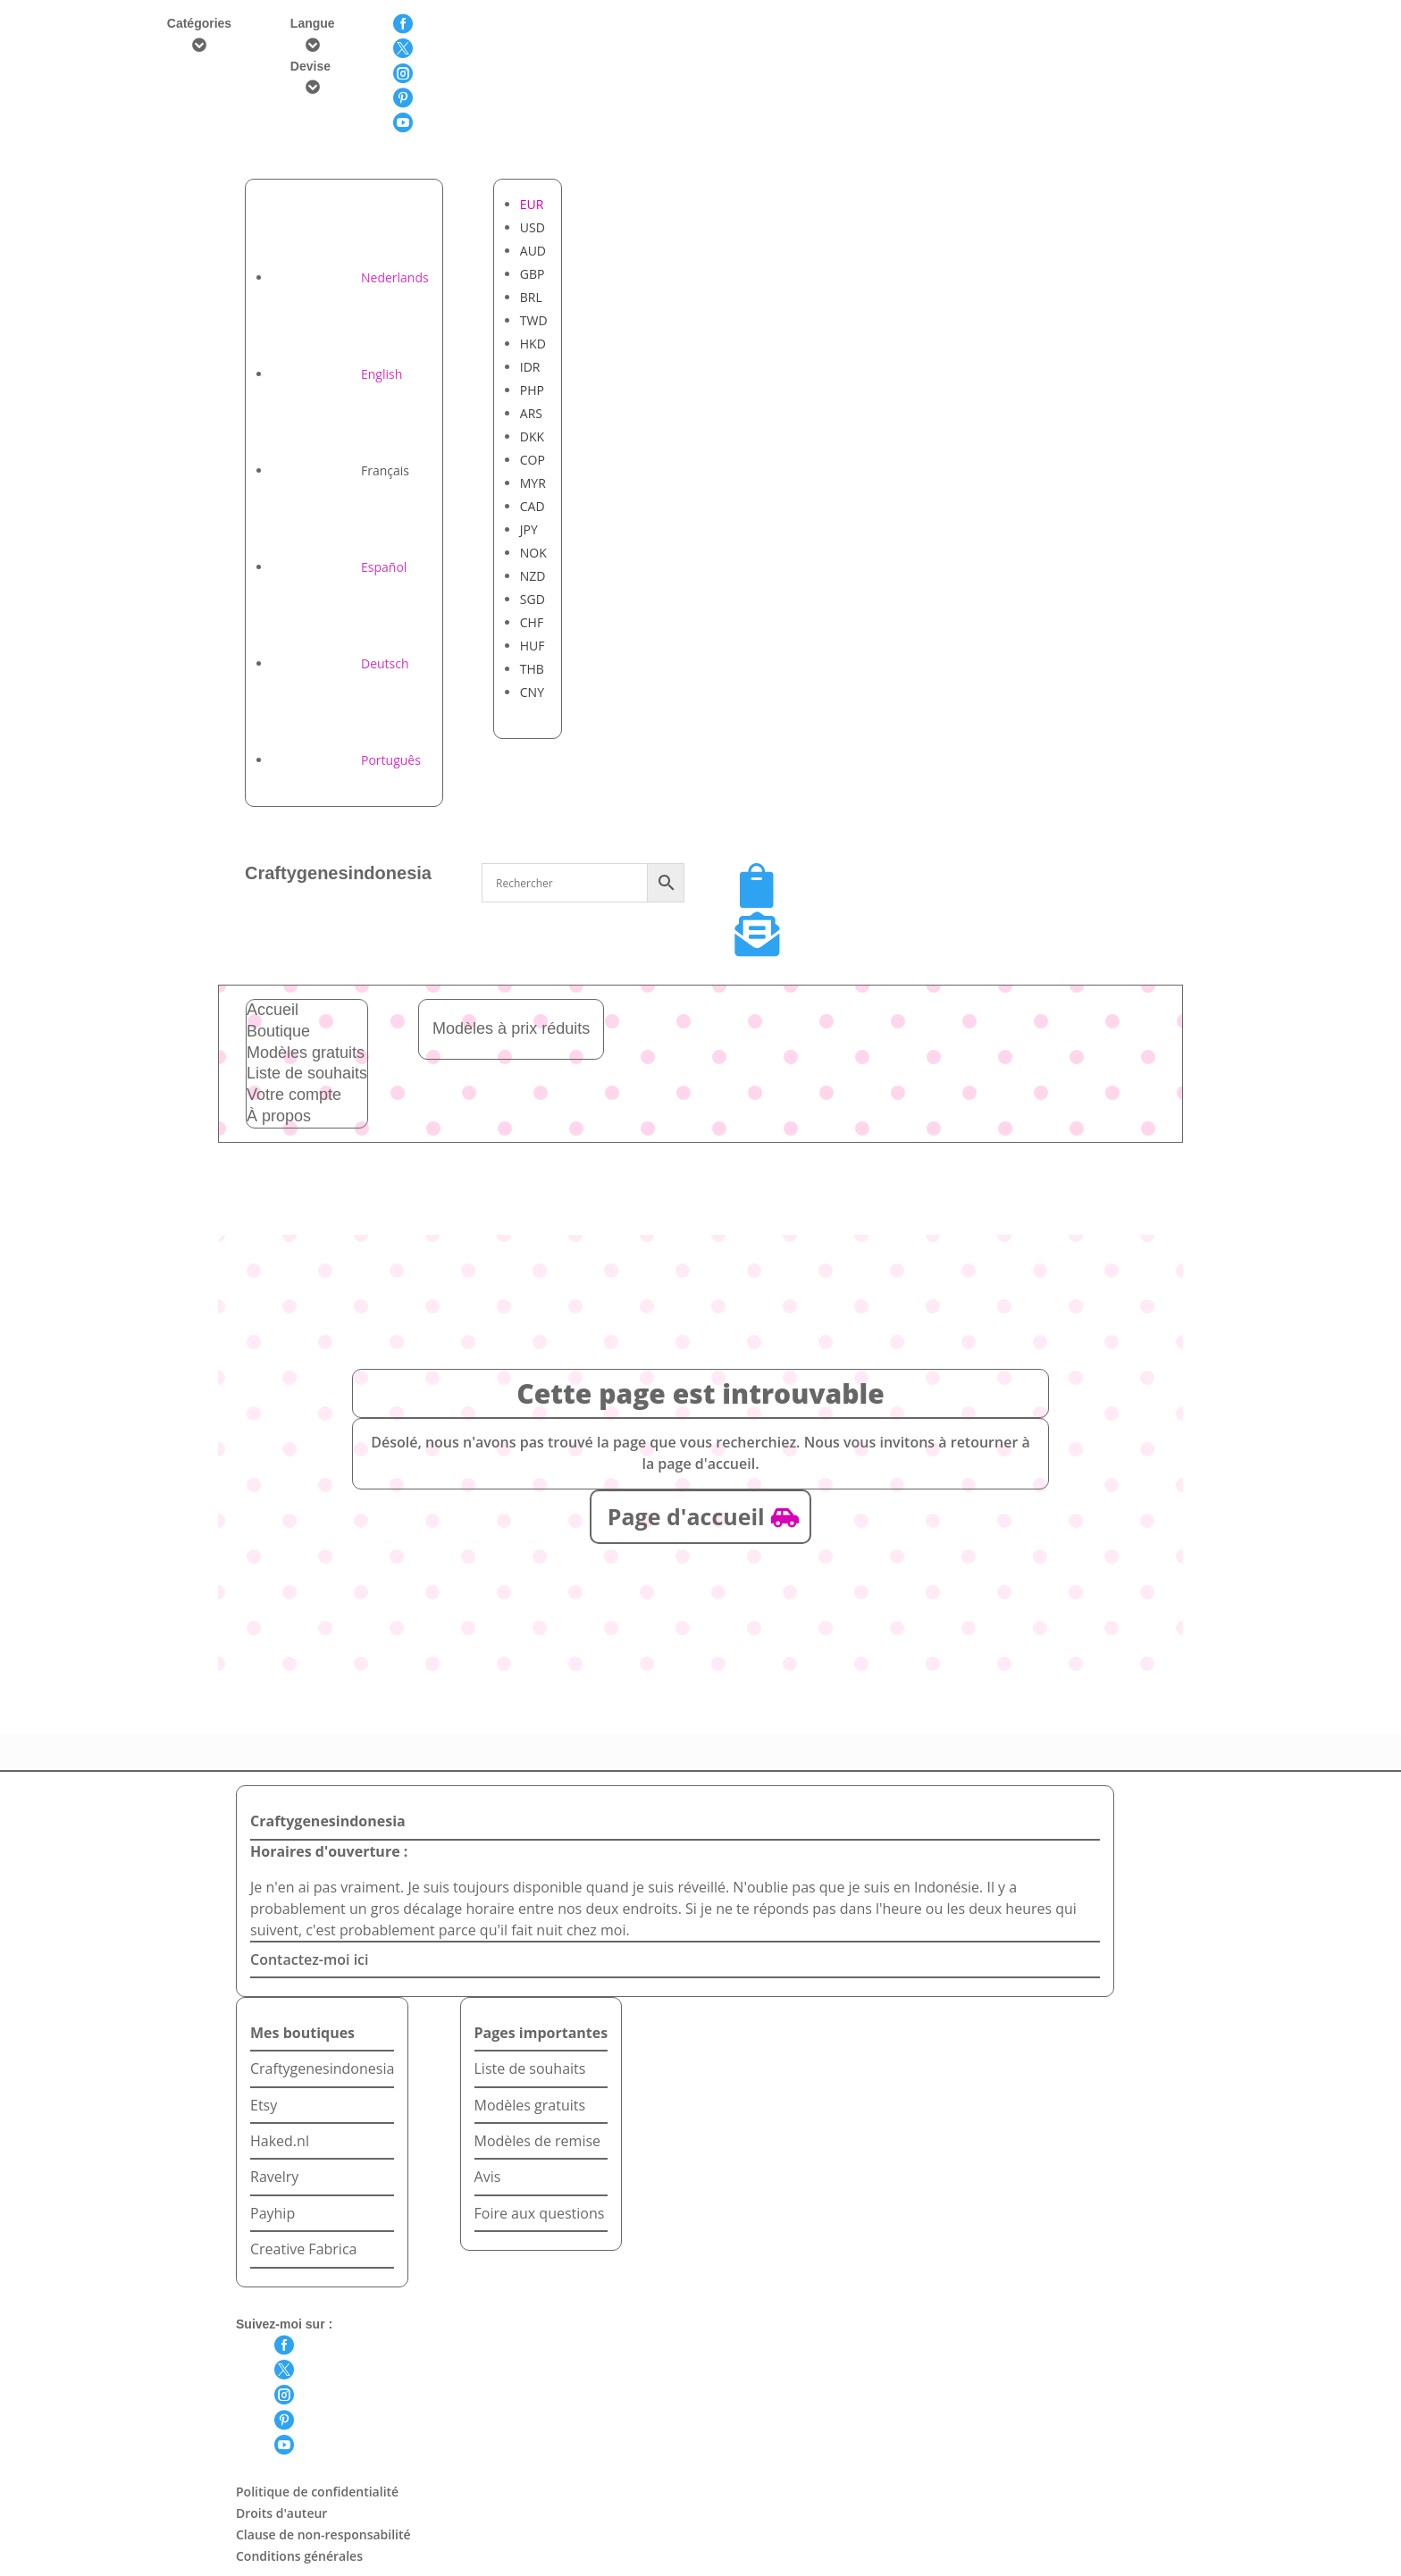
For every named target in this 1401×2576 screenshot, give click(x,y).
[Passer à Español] (339, 566)
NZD (533, 575)
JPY (529, 529)
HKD (533, 343)
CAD (532, 506)
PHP (532, 390)
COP (532, 459)
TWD (534, 320)
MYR (533, 482)
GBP (532, 273)
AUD (533, 250)
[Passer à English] (337, 373)
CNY (532, 692)
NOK (533, 552)
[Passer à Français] (340, 470)
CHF (531, 622)
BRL (531, 297)
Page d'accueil (686, 1516)
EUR (532, 204)
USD (532, 227)
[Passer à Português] (346, 759)
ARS (531, 413)
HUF (532, 645)
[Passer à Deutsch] (340, 663)
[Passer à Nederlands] (350, 277)
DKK (532, 436)
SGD (532, 599)
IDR (530, 366)
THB (532, 668)
